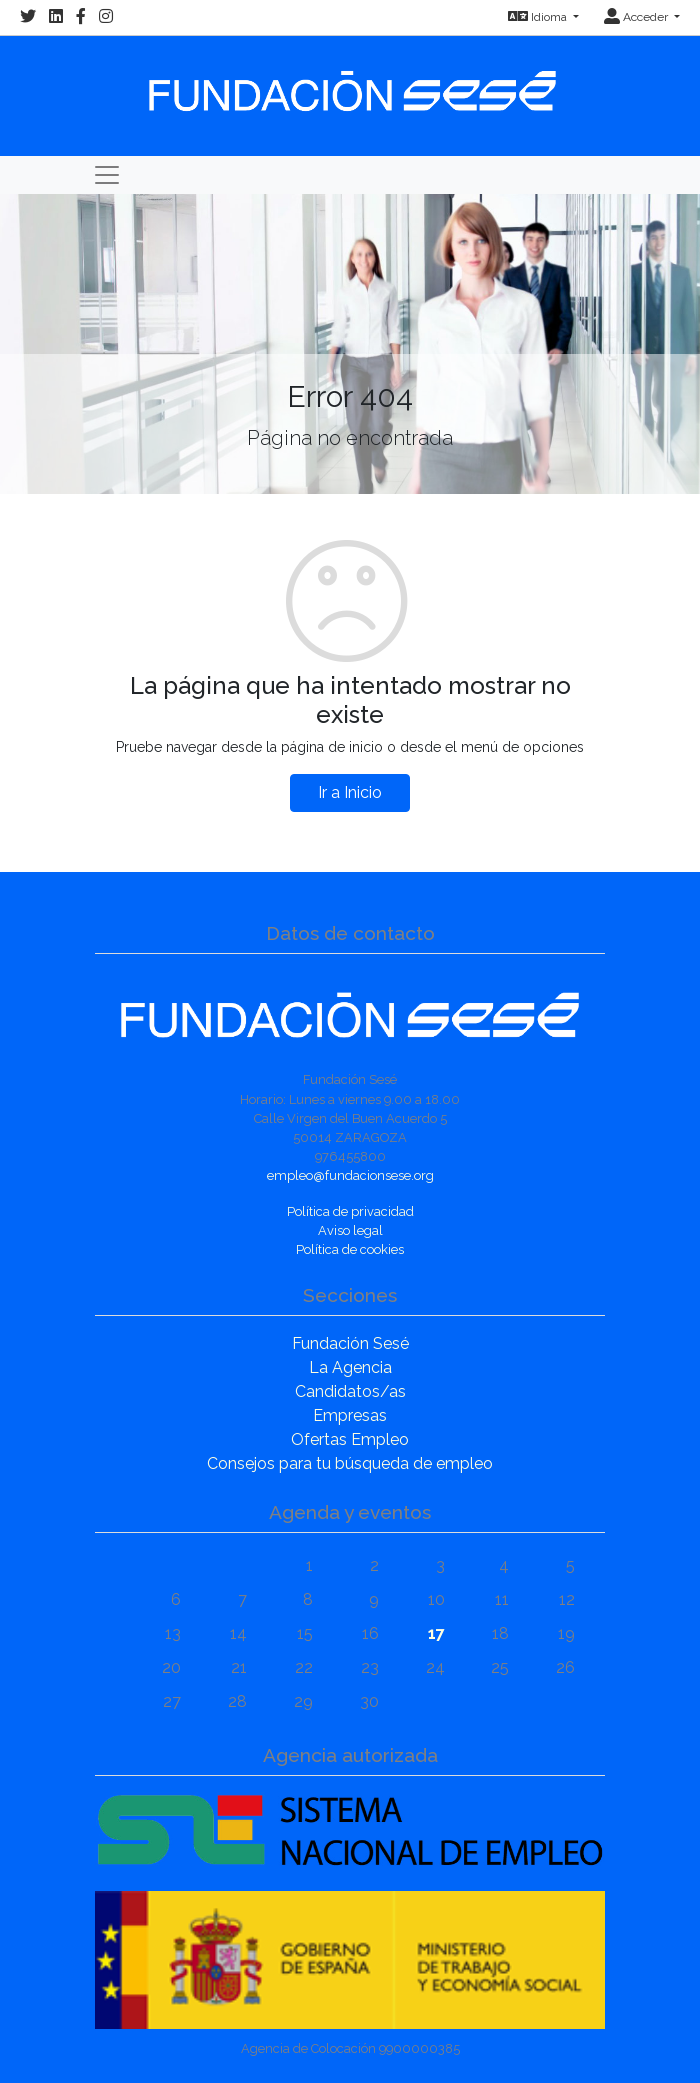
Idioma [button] (539, 17)
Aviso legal (350, 1230)
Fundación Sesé (350, 1343)
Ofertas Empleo (350, 1439)
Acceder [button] (637, 17)
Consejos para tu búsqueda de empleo (350, 1463)
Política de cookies (350, 1249)
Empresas (350, 1415)
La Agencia (350, 1367)
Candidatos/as (350, 1391)
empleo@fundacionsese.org (350, 1175)
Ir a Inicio (350, 792)
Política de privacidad (350, 1211)
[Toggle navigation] (107, 175)
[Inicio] (350, 81)
